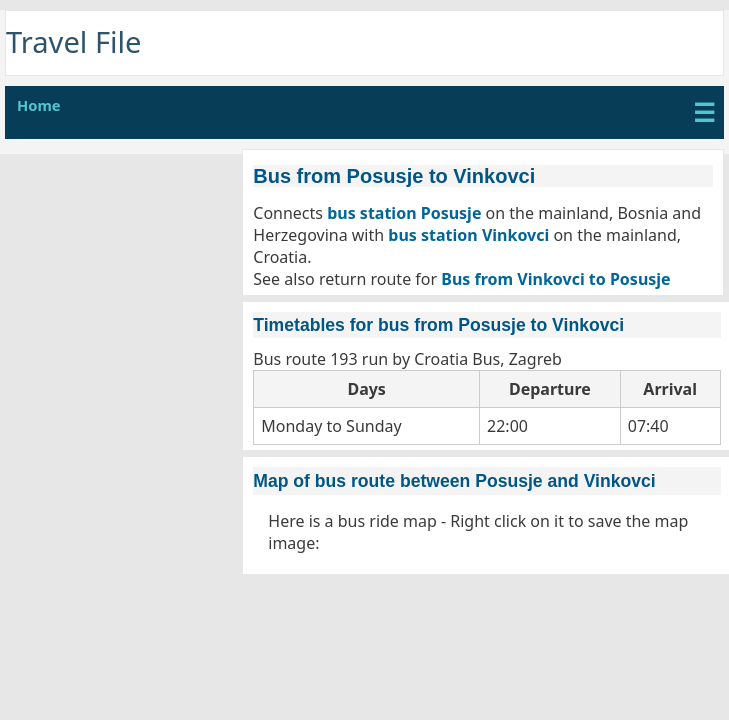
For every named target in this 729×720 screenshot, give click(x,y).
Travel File (74, 42)
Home (39, 105)
